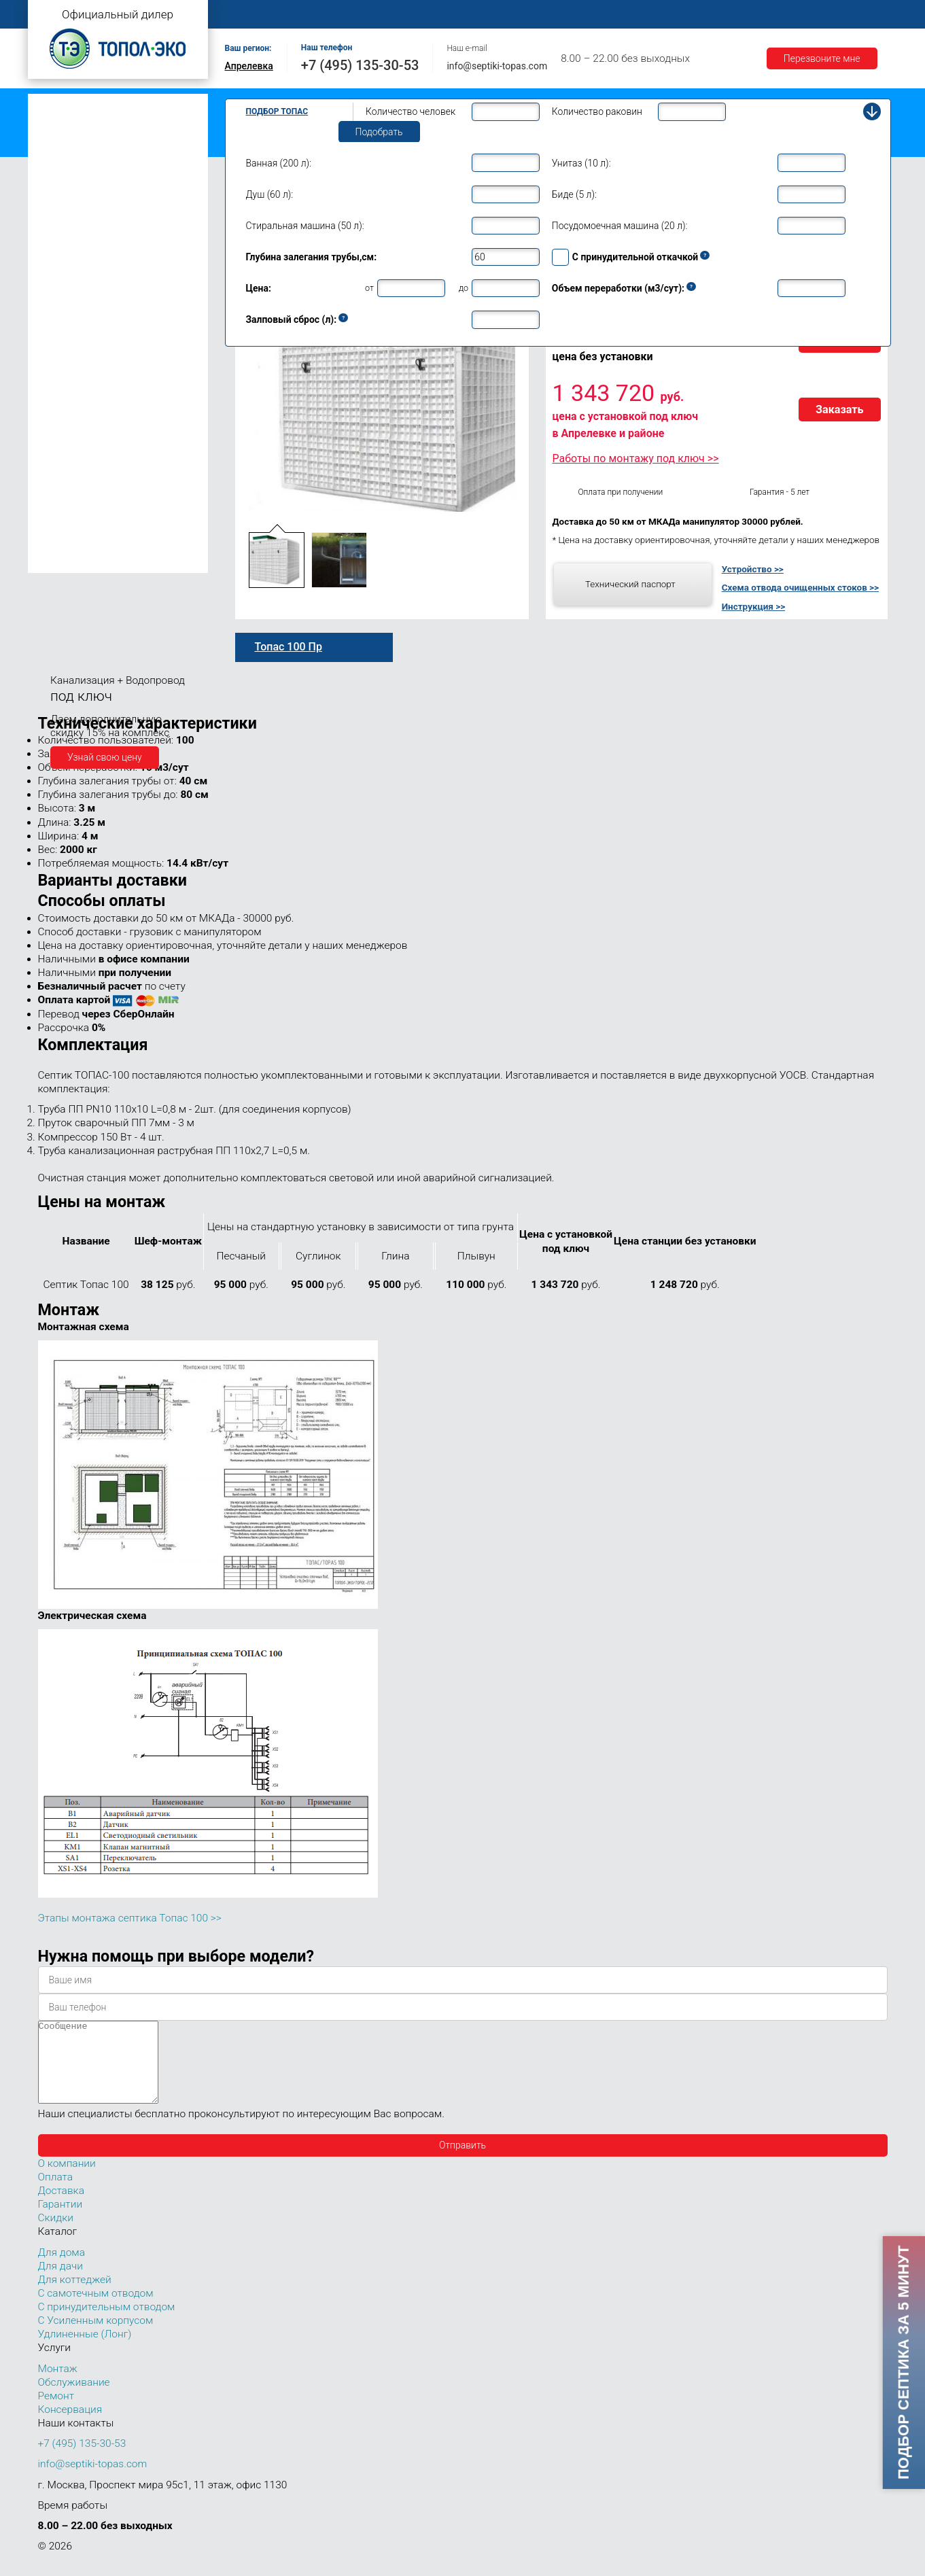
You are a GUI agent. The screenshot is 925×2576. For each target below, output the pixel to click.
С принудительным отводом (106, 2323)
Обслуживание (461, 14)
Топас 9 (58, 307)
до (463, 288)
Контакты (598, 14)
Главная (249, 14)
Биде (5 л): (574, 194)
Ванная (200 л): (278, 163)
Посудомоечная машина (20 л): (620, 225)
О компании (317, 14)
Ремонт (535, 14)
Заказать (840, 409)
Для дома (61, 2269)
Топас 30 (60, 428)
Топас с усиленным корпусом (100, 145)
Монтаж (386, 14)
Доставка (721, 14)
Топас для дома (70, 268)
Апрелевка (249, 65)
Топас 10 (60, 327)
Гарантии (788, 14)
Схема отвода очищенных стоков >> (800, 587)
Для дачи (60, 2282)
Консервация (70, 2426)
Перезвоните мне (822, 58)
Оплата (660, 14)
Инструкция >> (753, 606)
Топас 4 (58, 207)
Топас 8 (58, 288)
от (369, 288)
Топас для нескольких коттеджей (108, 389)
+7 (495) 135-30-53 (360, 65)
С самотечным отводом (96, 2309)
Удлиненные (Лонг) (85, 2350)
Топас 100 (63, 528)
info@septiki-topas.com (497, 65)
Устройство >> (753, 568)
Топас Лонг (59, 166)
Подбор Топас (277, 111)
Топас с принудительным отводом (110, 124)
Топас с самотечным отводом (101, 103)
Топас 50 (60, 467)
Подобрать (379, 131)
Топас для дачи (69, 187)
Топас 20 (60, 408)
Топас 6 (58, 246)
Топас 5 (58, 227)
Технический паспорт (630, 583)
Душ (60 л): (270, 194)
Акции (847, 14)
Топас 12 (60, 347)
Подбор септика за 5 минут (902, 2362)
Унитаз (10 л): (581, 163)
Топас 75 (60, 486)
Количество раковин (597, 111)
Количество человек (410, 111)
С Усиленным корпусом (96, 2337)
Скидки (55, 2234)
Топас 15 (60, 366)
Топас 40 (60, 447)
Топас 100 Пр (81, 545)
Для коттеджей (74, 2296)
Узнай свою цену (104, 757)
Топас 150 (63, 562)
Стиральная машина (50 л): (305, 225)
